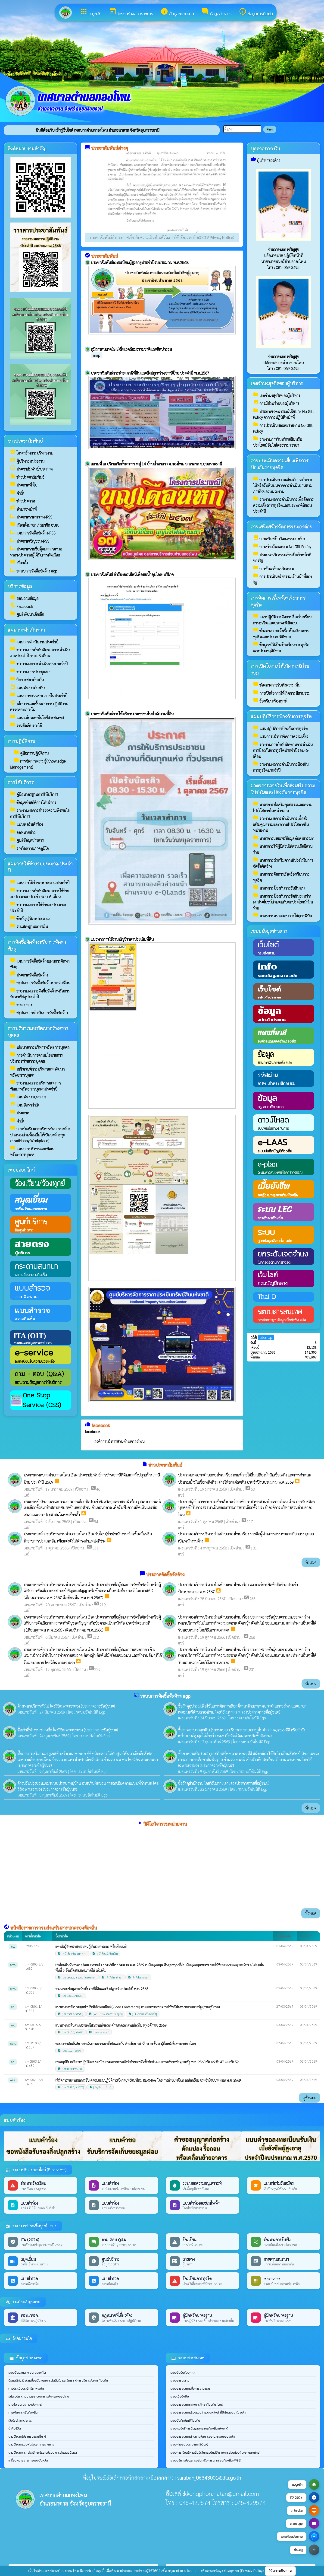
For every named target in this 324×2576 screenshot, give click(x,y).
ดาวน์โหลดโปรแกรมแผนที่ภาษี (27, 2436)
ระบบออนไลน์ (21, 1170)
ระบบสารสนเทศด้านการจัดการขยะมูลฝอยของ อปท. (202, 2436)
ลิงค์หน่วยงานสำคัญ (27, 149)
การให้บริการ (21, 782)
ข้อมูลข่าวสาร (216, 12)
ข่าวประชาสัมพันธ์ (25, 441)
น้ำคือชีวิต (14, 2428)
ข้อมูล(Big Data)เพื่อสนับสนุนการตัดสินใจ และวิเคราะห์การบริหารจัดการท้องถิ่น (58, 2380)
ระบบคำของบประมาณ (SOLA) (189, 2444)
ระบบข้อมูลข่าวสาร (268, 931)
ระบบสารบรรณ (179, 2380)
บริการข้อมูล (20, 586)
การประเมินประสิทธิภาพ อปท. (26, 2388)
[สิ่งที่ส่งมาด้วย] (112, 1977)
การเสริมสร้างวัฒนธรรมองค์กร (281, 527)
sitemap (266, 1337)
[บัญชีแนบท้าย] (100, 2087)
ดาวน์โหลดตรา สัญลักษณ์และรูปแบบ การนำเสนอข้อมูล (42, 2452)
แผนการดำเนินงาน (26, 630)
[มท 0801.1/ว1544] (70, 2014)
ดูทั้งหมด (309, 2097)
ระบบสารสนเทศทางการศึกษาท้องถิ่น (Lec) (196, 2404)
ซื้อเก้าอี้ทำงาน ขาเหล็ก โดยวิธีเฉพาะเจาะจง (51, 1729)
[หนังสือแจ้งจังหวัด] (105, 1953)
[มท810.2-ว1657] (69, 2050)
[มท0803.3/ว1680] (70, 2069)
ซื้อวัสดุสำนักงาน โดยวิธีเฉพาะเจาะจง (206, 1783)
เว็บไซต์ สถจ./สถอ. (19, 2420)
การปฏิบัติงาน (21, 741)
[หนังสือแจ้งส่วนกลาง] (72, 1953)
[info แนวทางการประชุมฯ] (106, 2014)
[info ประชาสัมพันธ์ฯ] (142, 2014)
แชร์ (27, 1495)
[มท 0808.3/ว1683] (70, 1995)
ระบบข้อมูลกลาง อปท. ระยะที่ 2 (27, 2372)
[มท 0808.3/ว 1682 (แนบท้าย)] (77, 1977)
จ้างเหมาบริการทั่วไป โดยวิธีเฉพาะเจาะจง (49, 1705)
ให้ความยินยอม (280, 2571)
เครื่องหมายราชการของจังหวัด (28, 2460)
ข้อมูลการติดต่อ (256, 12)
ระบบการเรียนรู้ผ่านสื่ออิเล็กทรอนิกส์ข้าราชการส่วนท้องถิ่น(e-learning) (215, 2452)
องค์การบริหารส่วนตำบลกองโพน (119, 1441)
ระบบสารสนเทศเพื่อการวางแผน (190, 2388)
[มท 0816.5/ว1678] (70, 2032)
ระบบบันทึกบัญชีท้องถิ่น (185, 2420)
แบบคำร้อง (14, 2120)
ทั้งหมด (311, 1562)
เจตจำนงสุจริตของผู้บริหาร (277, 383)
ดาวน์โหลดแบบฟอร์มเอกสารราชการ (31, 2444)
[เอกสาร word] (99, 2032)
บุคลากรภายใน (265, 149)
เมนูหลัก (90, 12)
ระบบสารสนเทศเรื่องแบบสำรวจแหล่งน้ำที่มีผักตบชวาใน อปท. (208, 2412)
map (96, 355)
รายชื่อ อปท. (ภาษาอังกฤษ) (25, 2404)
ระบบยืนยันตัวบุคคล (182, 2372)
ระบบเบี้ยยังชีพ (179, 2396)
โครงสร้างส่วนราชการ (131, 12)
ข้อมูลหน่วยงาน (177, 12)
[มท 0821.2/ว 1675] (71, 2087)
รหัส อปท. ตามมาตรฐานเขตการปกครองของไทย (38, 2396)
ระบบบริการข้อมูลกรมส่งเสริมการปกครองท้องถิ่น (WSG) (205, 2460)
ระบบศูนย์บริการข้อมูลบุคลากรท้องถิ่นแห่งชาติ (199, 2428)
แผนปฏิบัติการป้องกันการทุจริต (281, 716)
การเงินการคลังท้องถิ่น (22, 2412)
